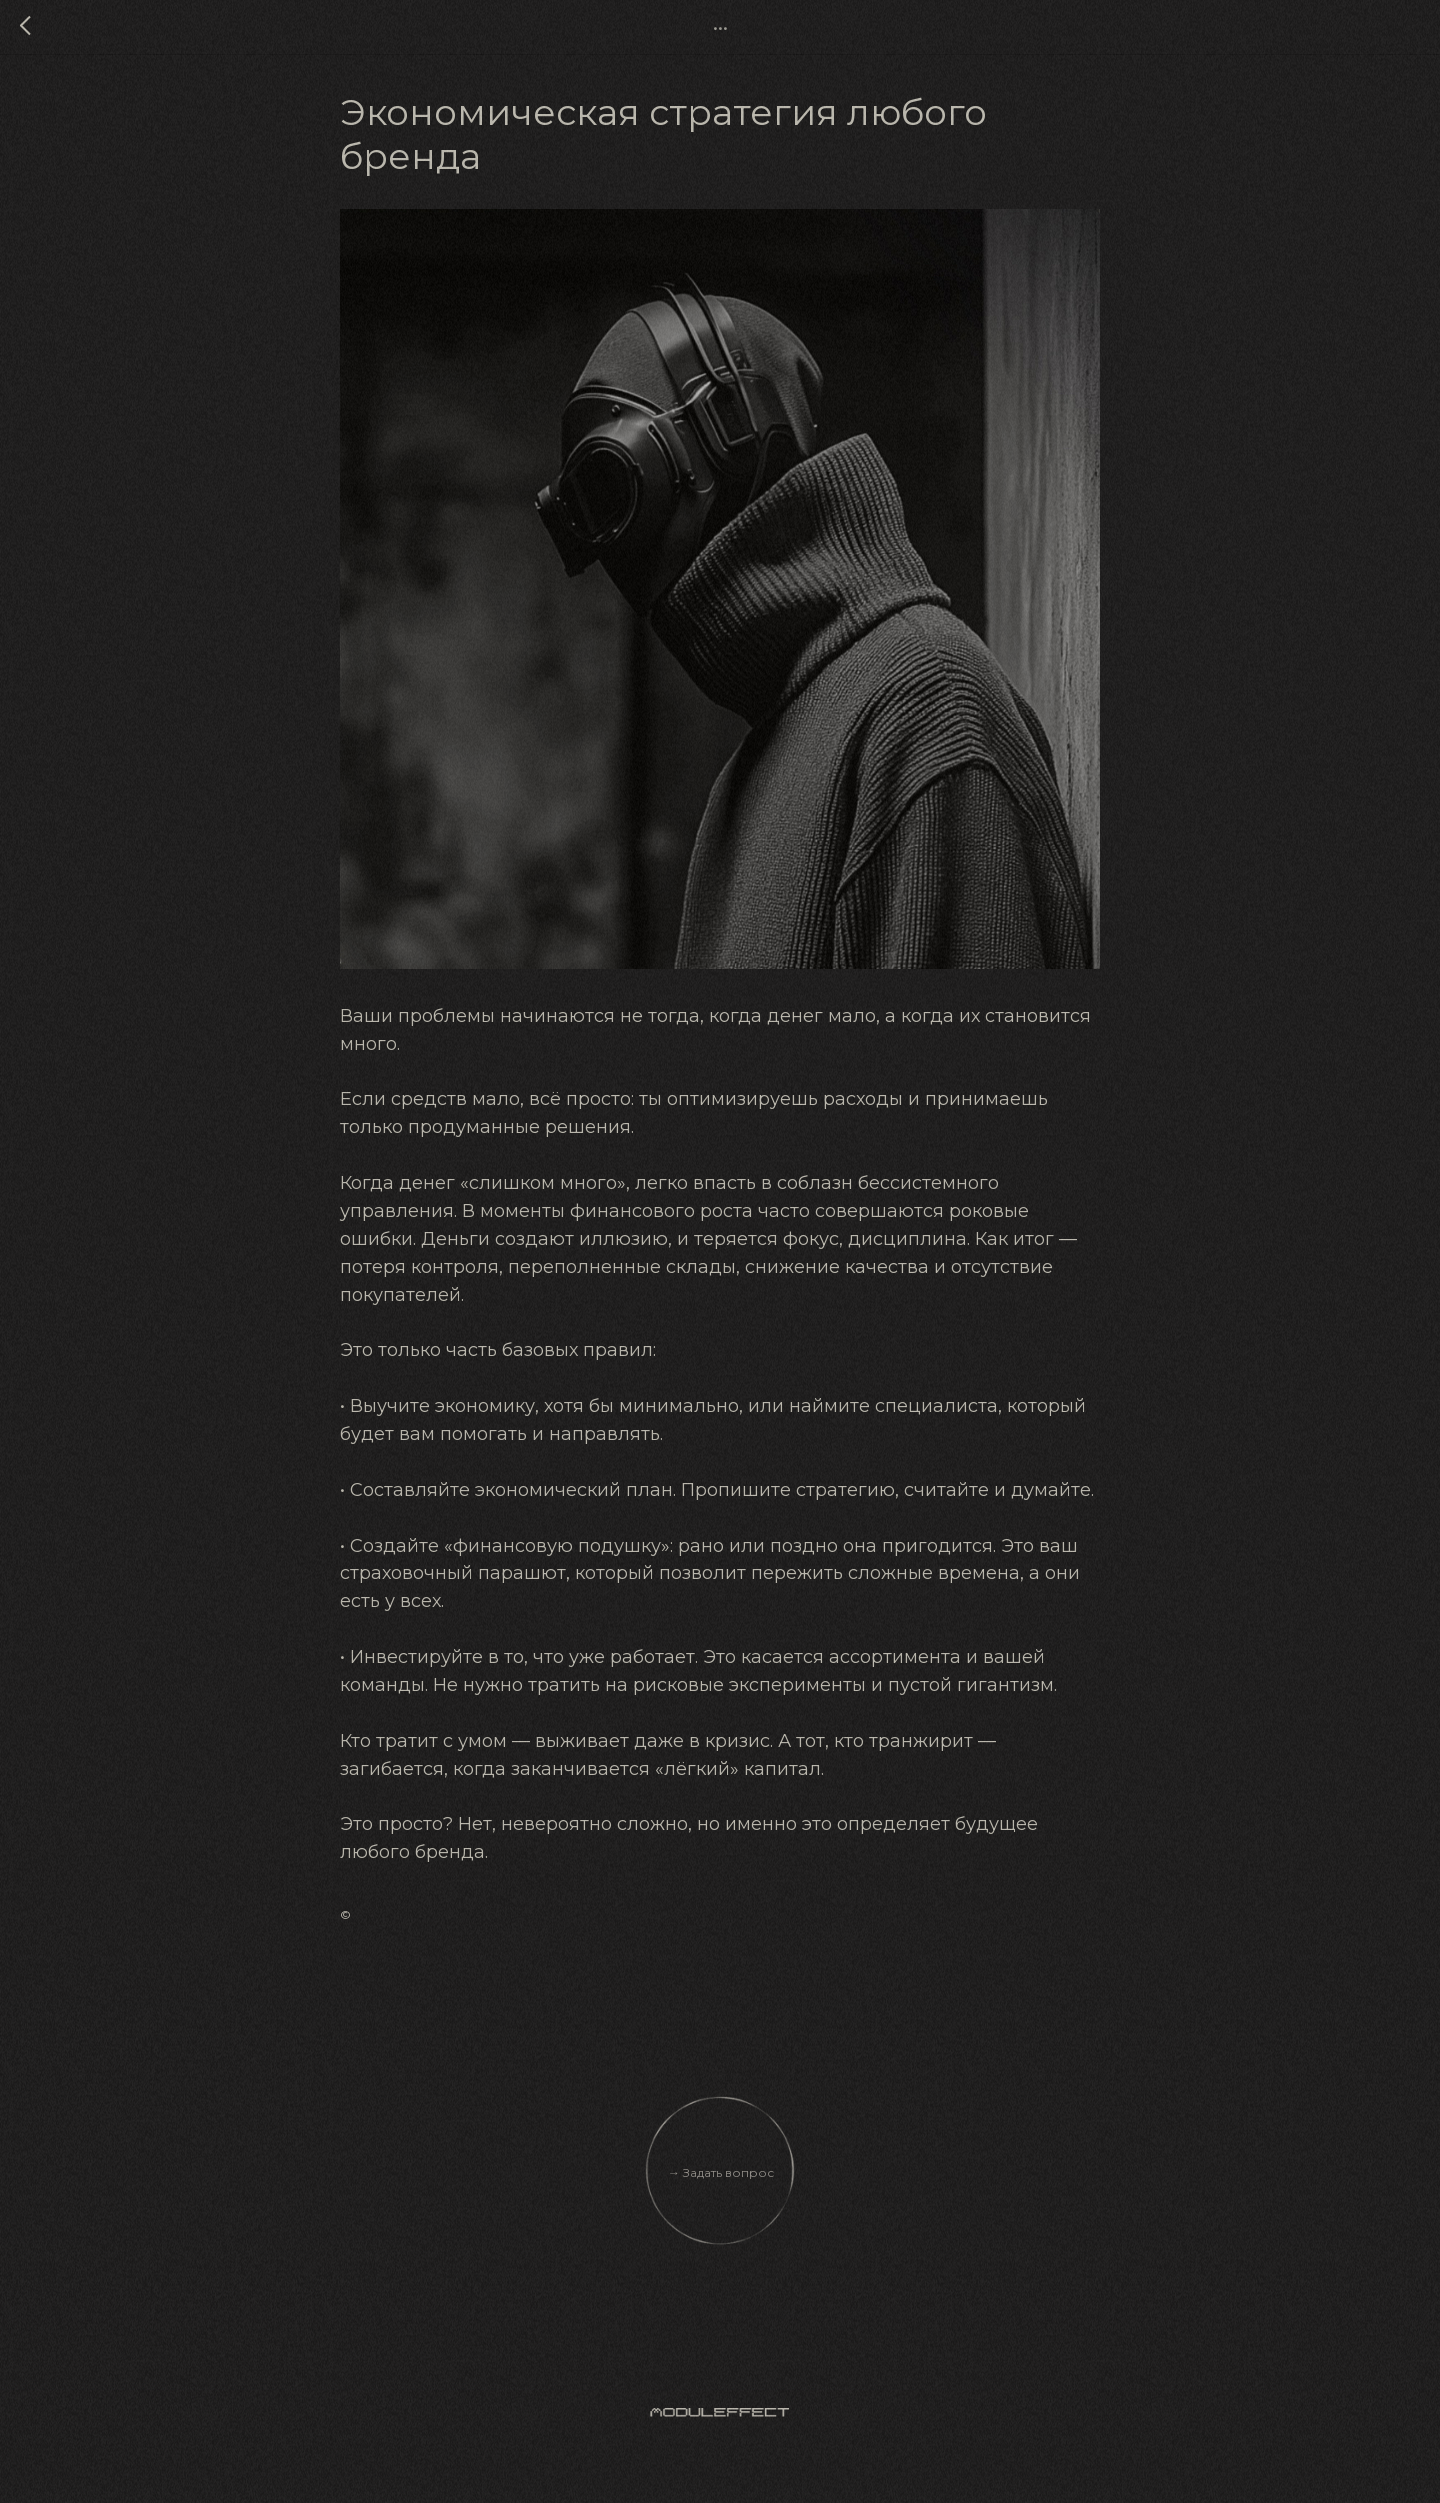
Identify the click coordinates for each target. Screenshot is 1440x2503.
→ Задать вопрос (721, 2182)
